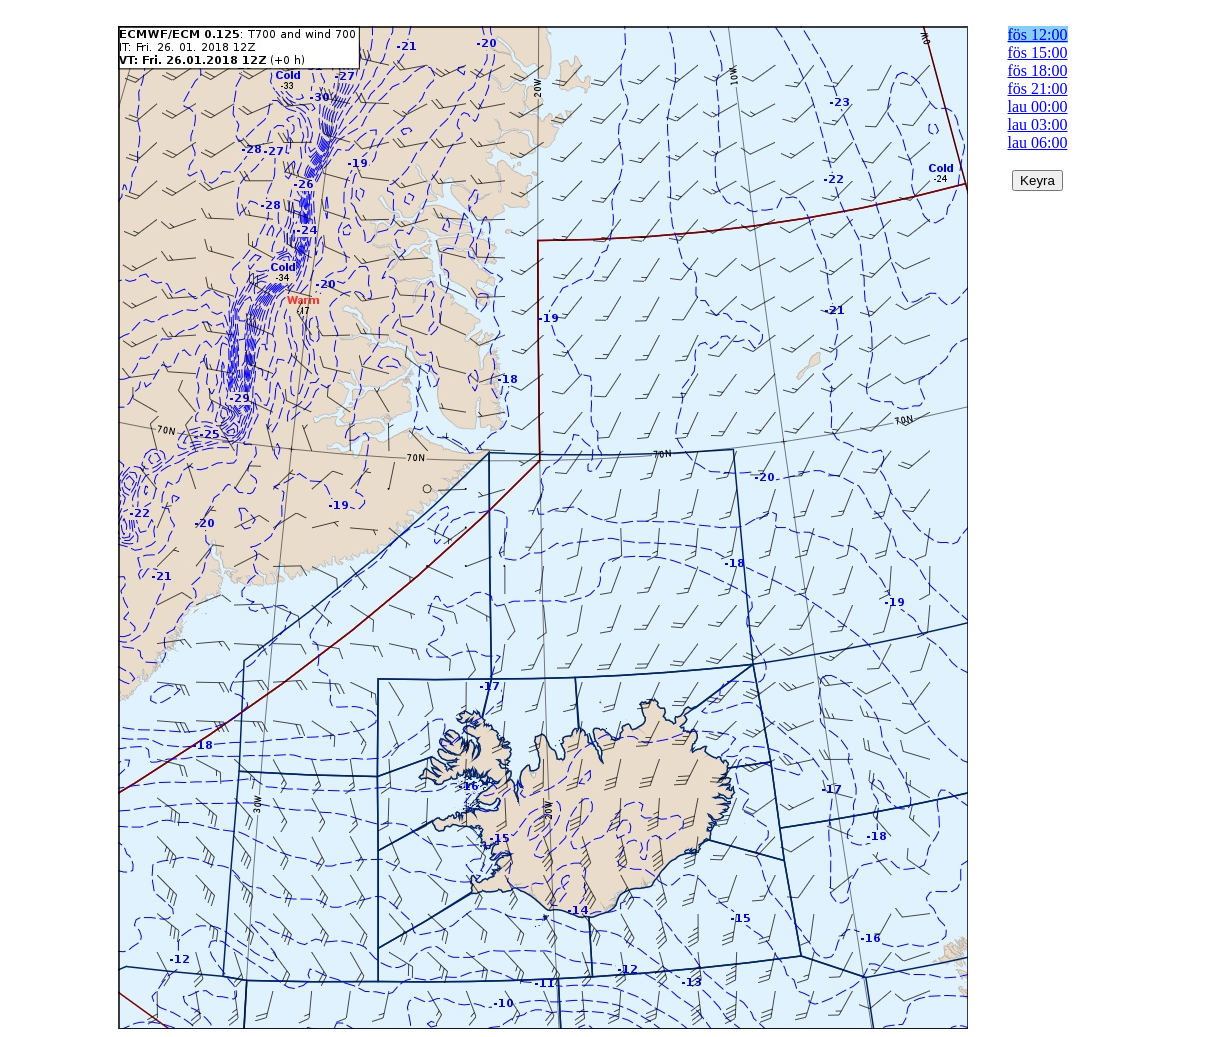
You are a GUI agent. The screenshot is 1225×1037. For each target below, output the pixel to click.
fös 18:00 (1038, 70)
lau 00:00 (1038, 106)
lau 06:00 (1038, 142)
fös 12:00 (1038, 34)
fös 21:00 (1038, 88)
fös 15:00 (1038, 52)
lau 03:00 (1038, 124)
